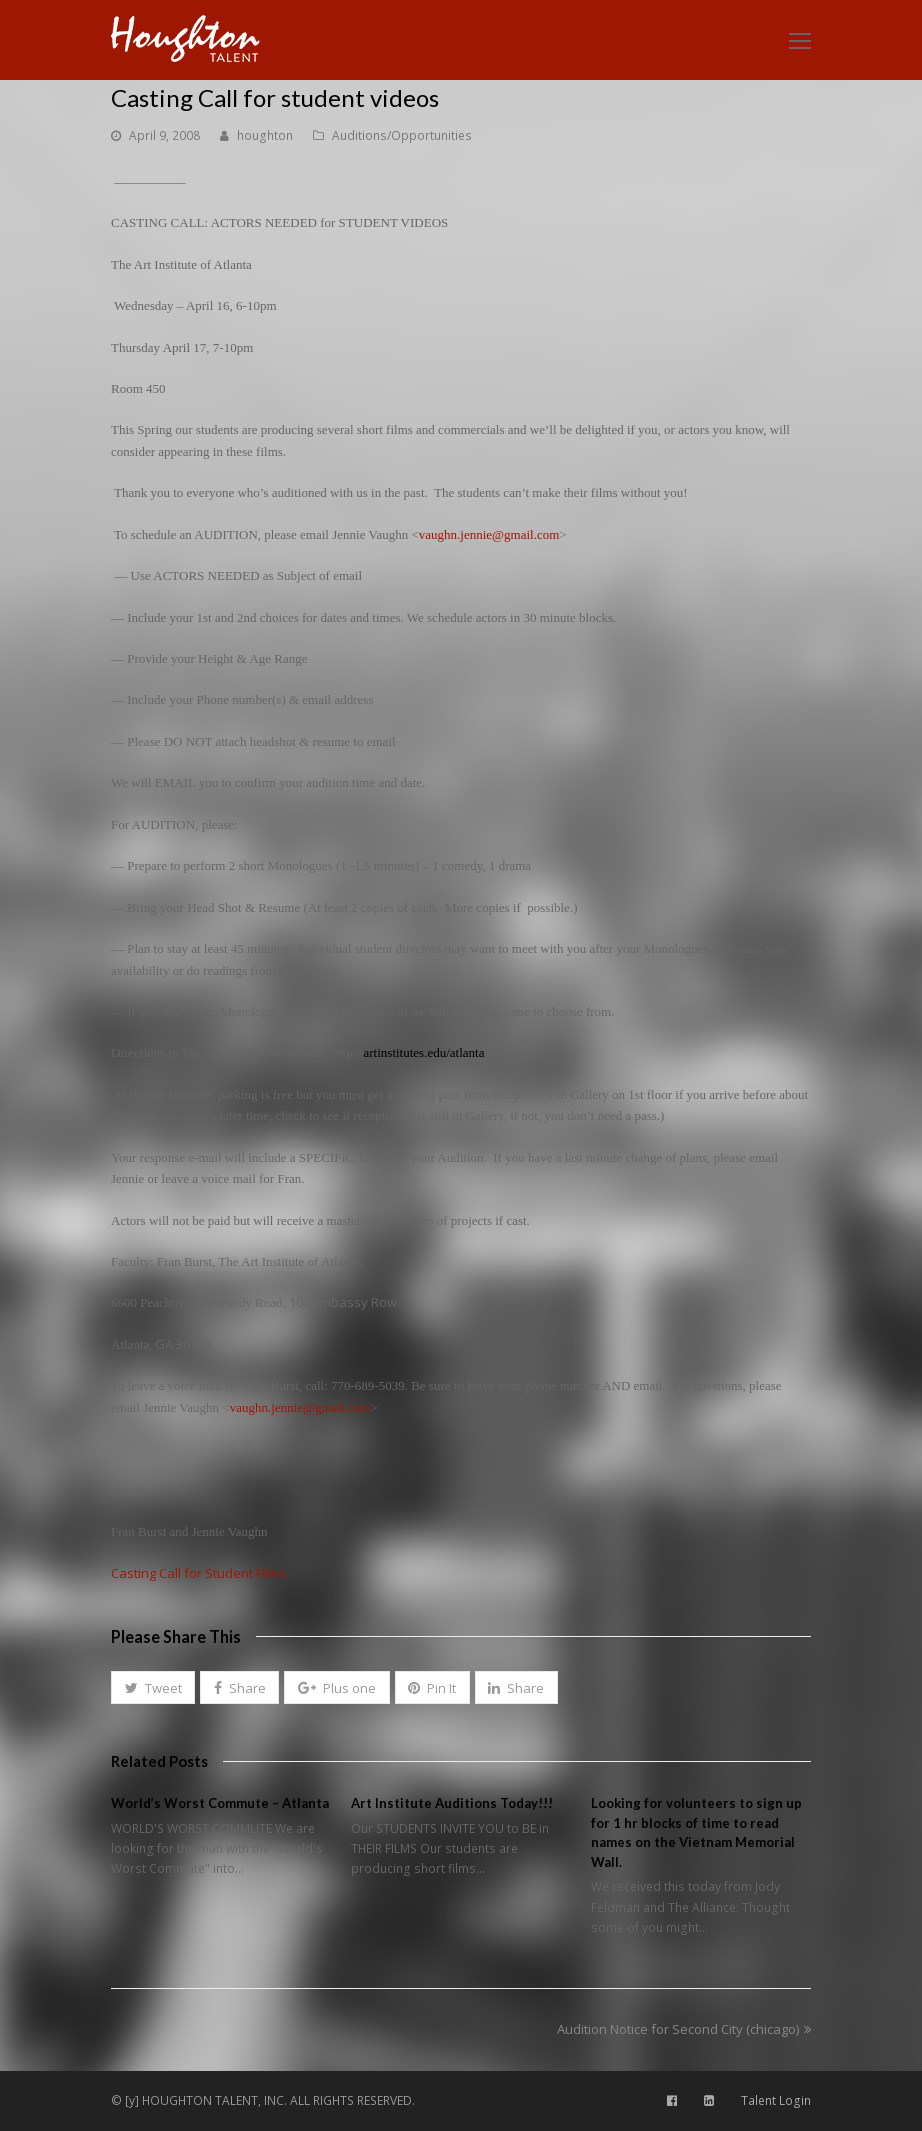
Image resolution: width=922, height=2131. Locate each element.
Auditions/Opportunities (402, 135)
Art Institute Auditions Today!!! (452, 1803)
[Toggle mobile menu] (800, 40)
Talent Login (776, 2100)
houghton (265, 135)
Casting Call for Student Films (198, 1573)
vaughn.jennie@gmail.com (489, 534)
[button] (153, 1688)
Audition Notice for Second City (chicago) (684, 2029)
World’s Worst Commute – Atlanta (220, 1803)
